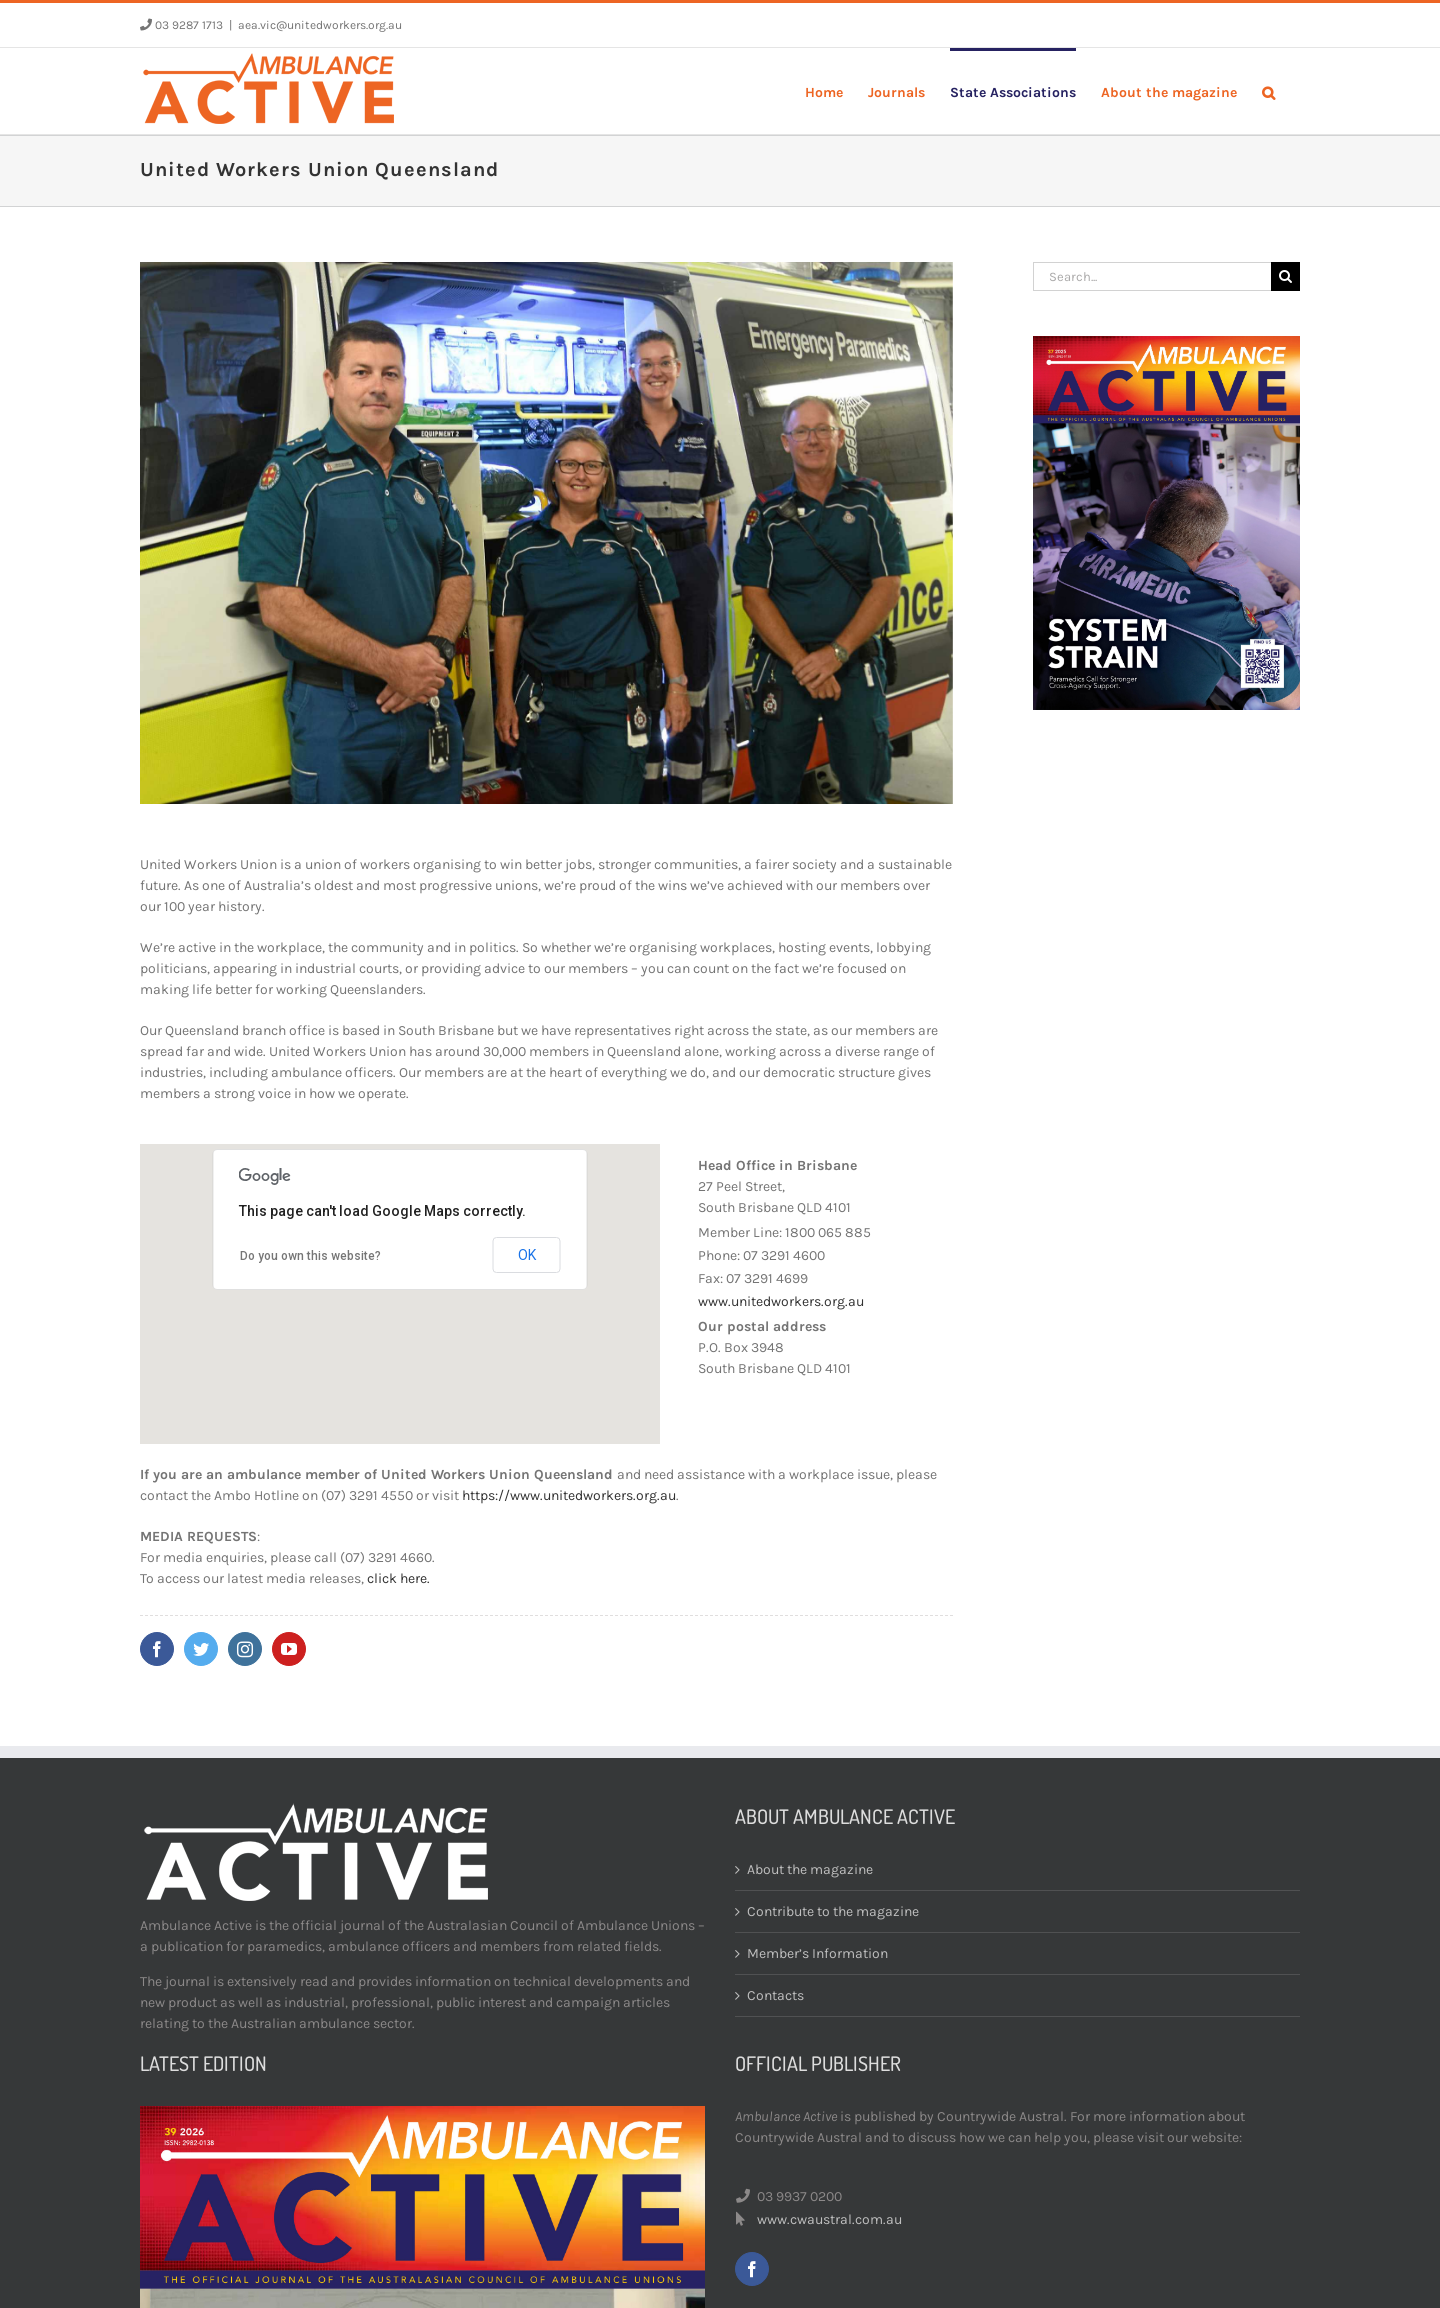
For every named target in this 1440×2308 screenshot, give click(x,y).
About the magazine (810, 1869)
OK (527, 1255)
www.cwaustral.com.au (829, 2219)
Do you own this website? (310, 1256)
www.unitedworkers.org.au (781, 1301)
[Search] (1285, 276)
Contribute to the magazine (833, 1911)
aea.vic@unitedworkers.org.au (320, 25)
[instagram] (245, 1649)
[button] (1268, 91)
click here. (398, 1578)
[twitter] (201, 1649)
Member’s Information (817, 1953)
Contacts (775, 1995)
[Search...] (1152, 276)
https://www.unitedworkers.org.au (569, 1495)
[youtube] (289, 1649)
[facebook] (157, 1649)
